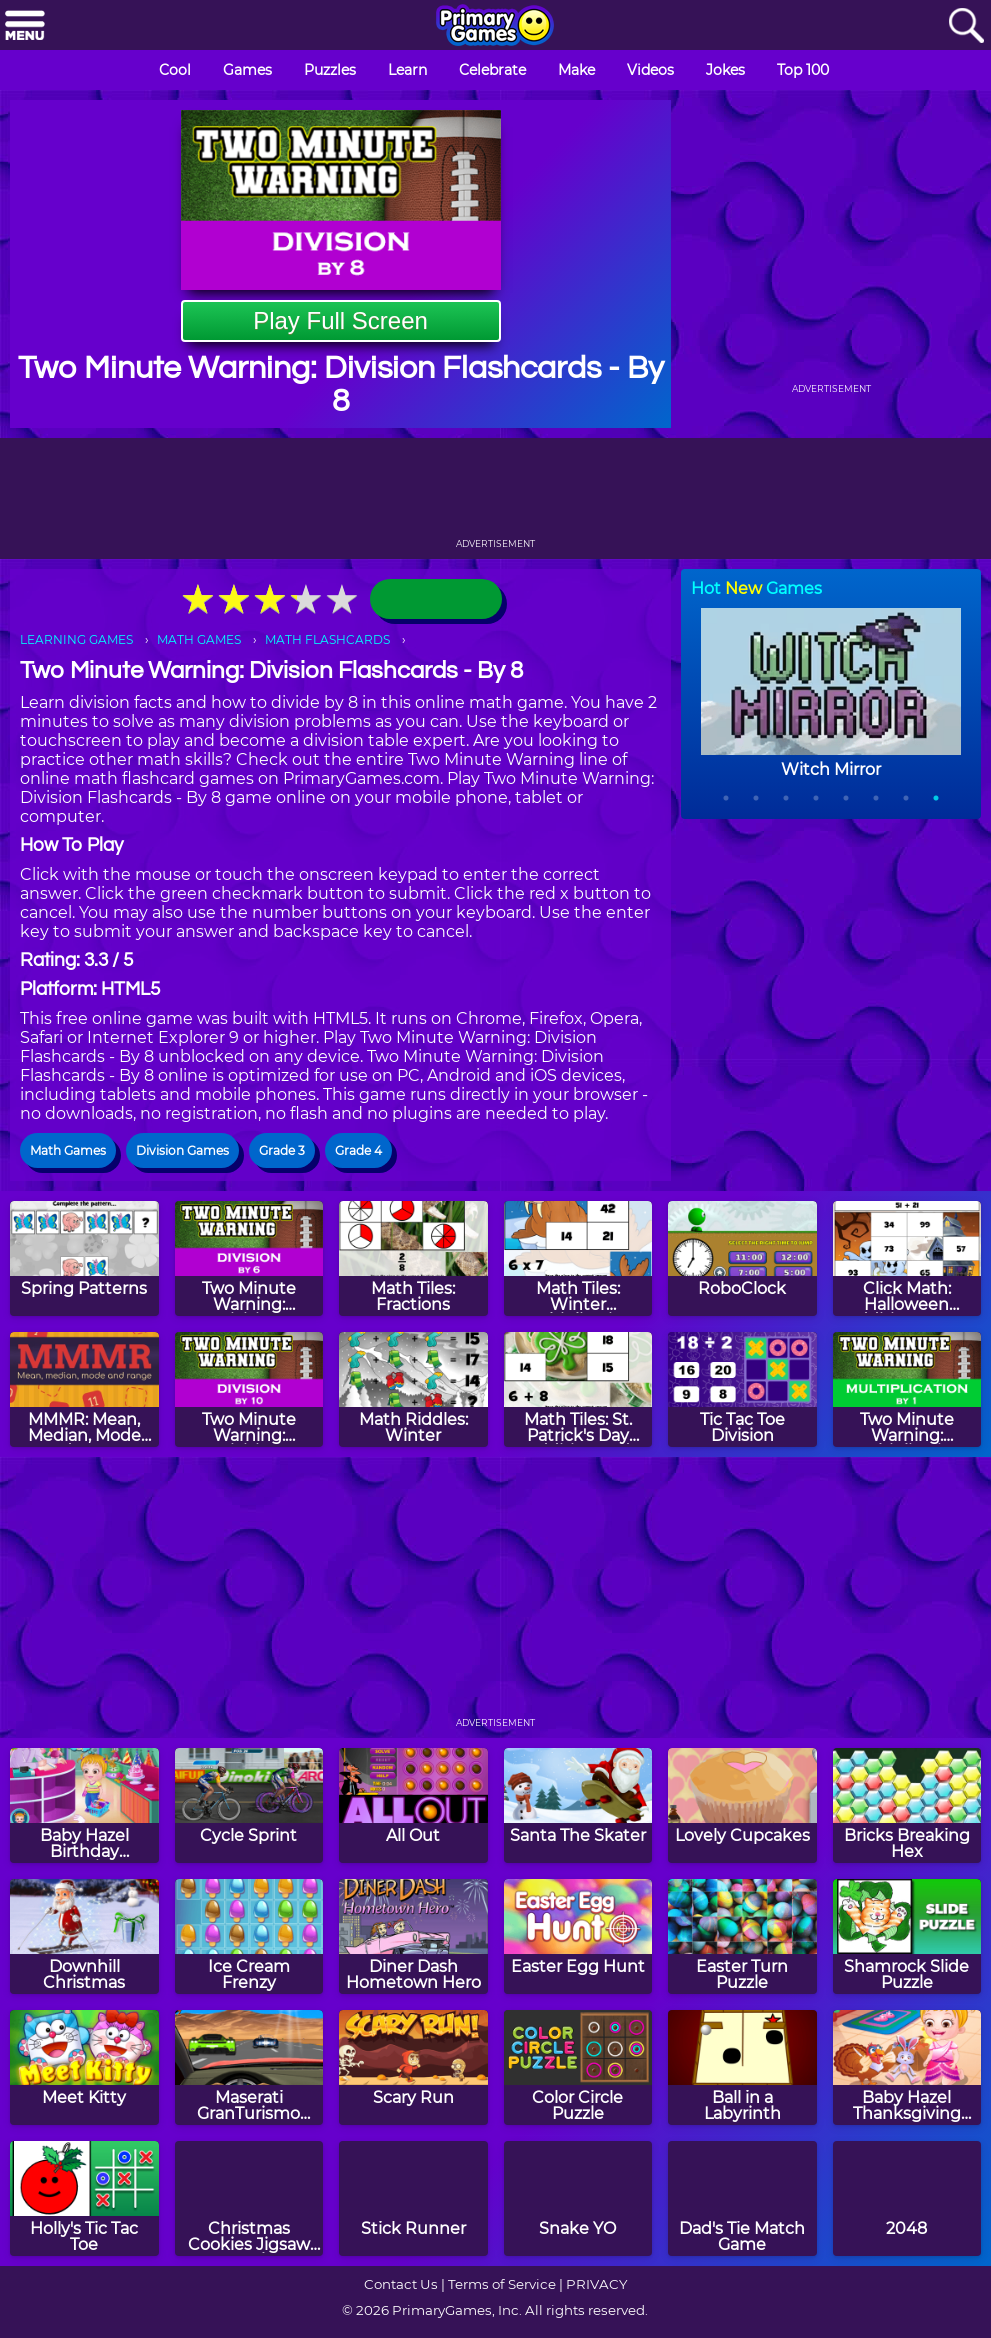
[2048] (907, 2198)
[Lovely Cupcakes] (742, 1805)
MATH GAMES (199, 639)
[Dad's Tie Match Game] (742, 2198)
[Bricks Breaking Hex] (907, 1805)
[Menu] (25, 26)
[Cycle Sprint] (249, 1805)
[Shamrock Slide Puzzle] (907, 1936)
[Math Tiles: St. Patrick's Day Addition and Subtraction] (578, 1389)
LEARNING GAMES (76, 639)
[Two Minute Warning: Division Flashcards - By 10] (249, 1389)
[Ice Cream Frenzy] (249, 1936)
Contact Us (401, 2284)
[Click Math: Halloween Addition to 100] (907, 1258)
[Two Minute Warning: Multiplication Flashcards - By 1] (907, 1389)
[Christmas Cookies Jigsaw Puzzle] (249, 2198)
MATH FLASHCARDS (327, 639)
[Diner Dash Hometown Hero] (413, 1936)
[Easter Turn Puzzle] (742, 1936)
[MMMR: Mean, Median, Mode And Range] (84, 1389)
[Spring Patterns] (84, 1258)
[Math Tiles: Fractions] (413, 1258)
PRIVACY (596, 2284)
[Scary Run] (413, 2067)
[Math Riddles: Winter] (413, 1389)
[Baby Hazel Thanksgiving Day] (907, 2067)
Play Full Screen (340, 320)
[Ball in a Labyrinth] (742, 2067)
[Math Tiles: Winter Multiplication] (578, 1258)
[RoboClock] (742, 1258)
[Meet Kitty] (84, 2067)
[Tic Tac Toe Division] (742, 1389)
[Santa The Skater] (578, 1805)
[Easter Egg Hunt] (578, 1936)
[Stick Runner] (413, 2198)
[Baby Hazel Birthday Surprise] (84, 1805)
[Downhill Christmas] (84, 1936)
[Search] (966, 26)
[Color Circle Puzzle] (578, 2067)
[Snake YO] (578, 2198)
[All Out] (413, 1805)
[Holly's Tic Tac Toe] (84, 2198)
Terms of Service (502, 2284)
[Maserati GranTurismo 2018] (249, 2067)
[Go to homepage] (495, 27)
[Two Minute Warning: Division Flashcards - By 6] (249, 1258)
